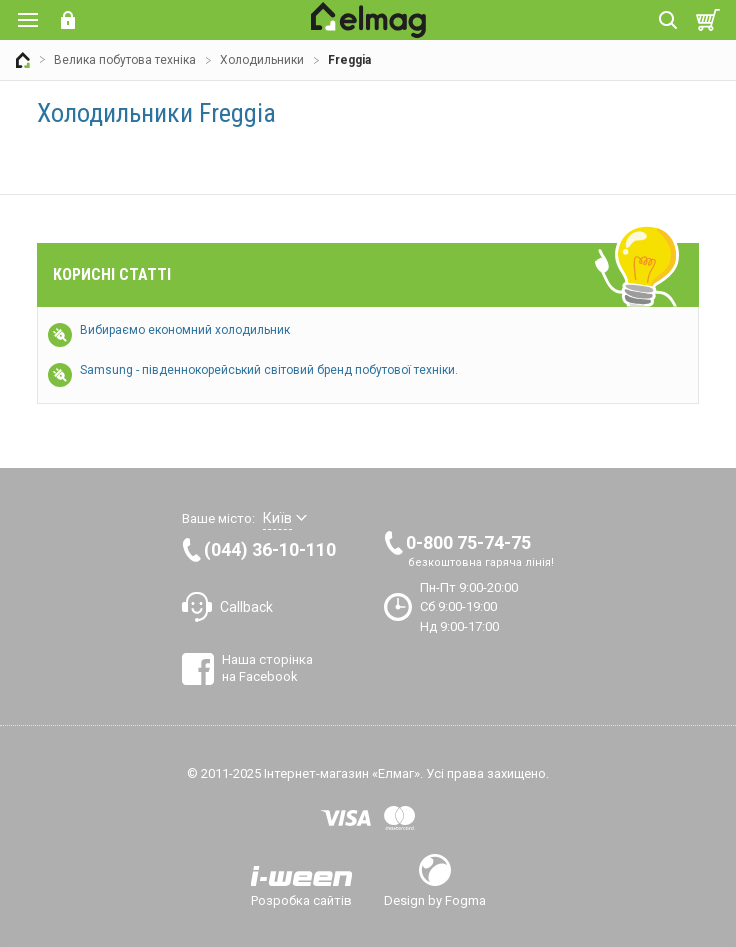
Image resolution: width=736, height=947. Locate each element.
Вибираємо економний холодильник (185, 330)
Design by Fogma (435, 900)
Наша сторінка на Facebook (267, 667)
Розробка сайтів (301, 900)
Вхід (68, 20)
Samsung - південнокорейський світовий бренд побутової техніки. (269, 370)
